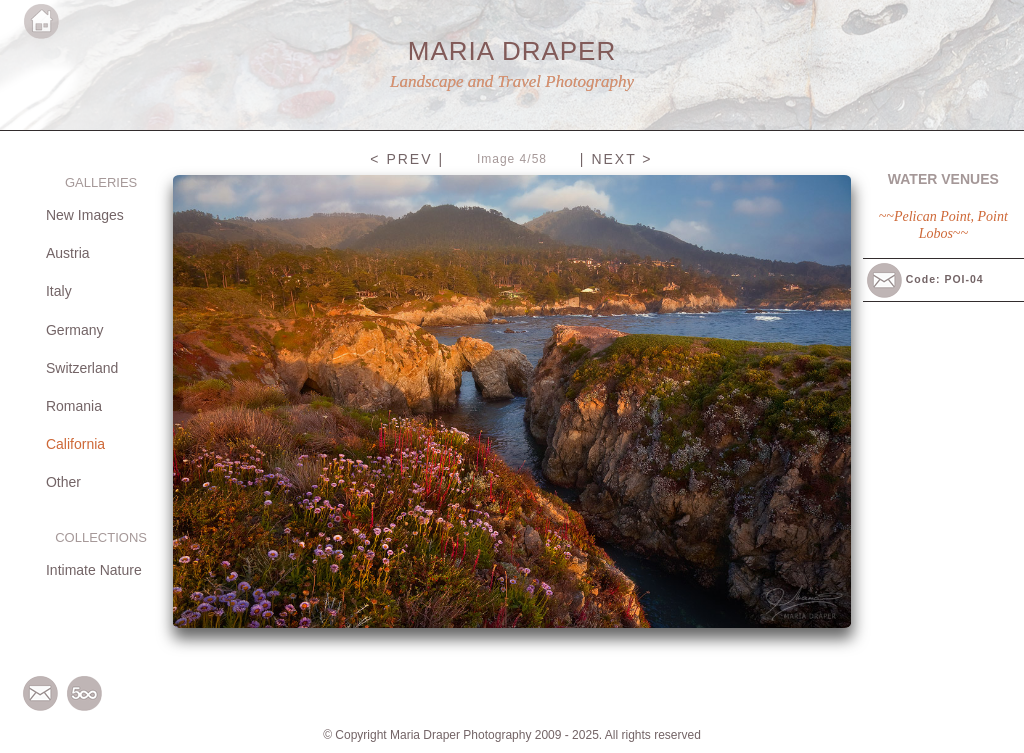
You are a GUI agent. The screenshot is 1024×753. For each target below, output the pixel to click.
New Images (85, 215)
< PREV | (407, 159)
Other (63, 482)
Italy (59, 291)
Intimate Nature (94, 570)
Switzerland (82, 368)
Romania (74, 406)
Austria (68, 253)
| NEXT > (616, 159)
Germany (75, 330)
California (75, 444)
